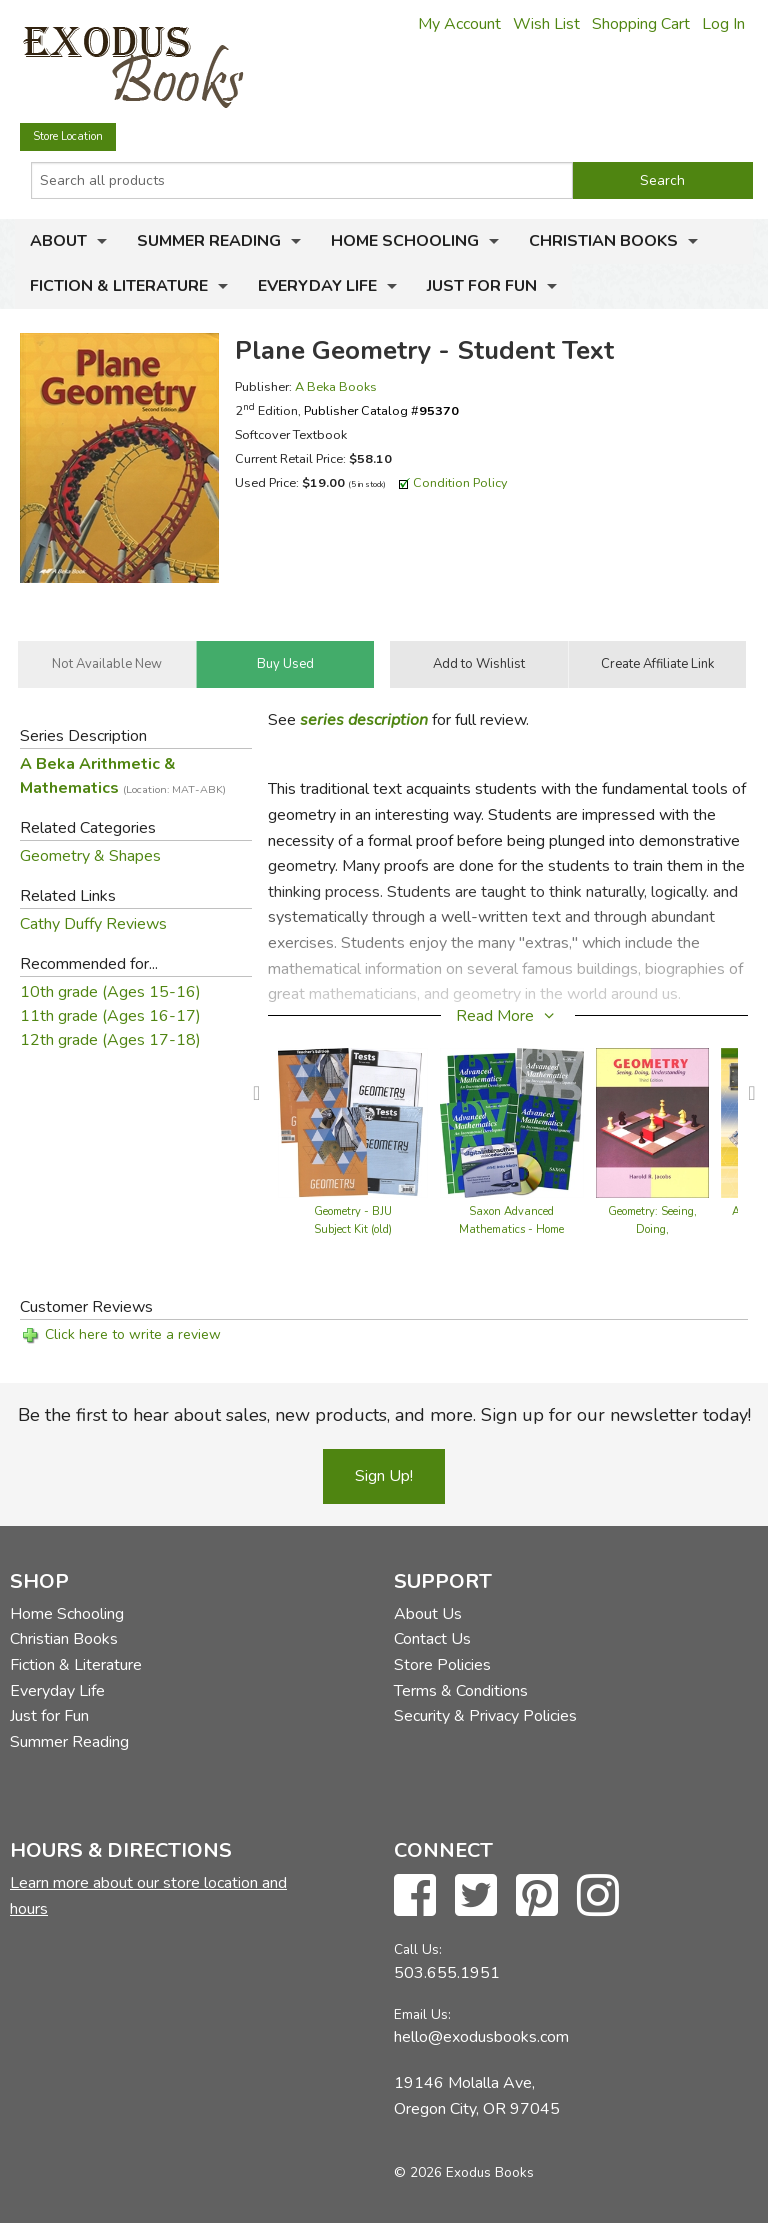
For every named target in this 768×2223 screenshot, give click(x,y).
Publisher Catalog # (381, 410)
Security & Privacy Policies (485, 1716)
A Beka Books (336, 386)
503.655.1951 (447, 1973)
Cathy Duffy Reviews (93, 924)
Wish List (546, 24)
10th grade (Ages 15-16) (110, 992)
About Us (428, 1614)
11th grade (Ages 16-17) (110, 1016)
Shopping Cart (641, 24)
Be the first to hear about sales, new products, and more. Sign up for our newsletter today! (384, 1415)
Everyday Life (317, 286)
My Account (459, 24)
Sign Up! (384, 1476)
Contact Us (432, 1639)
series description (364, 720)
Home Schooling (405, 241)
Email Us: (422, 2014)
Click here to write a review (133, 1334)
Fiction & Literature (119, 286)
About (58, 241)
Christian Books (603, 241)
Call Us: (418, 1949)
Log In (723, 24)
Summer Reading (209, 241)
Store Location (68, 136)
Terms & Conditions (461, 1691)
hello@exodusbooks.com (481, 2037)
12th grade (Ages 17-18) (110, 1040)
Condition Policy (460, 482)
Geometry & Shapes (90, 856)
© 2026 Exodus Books (464, 2172)
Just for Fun (482, 286)
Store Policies (442, 1665)
